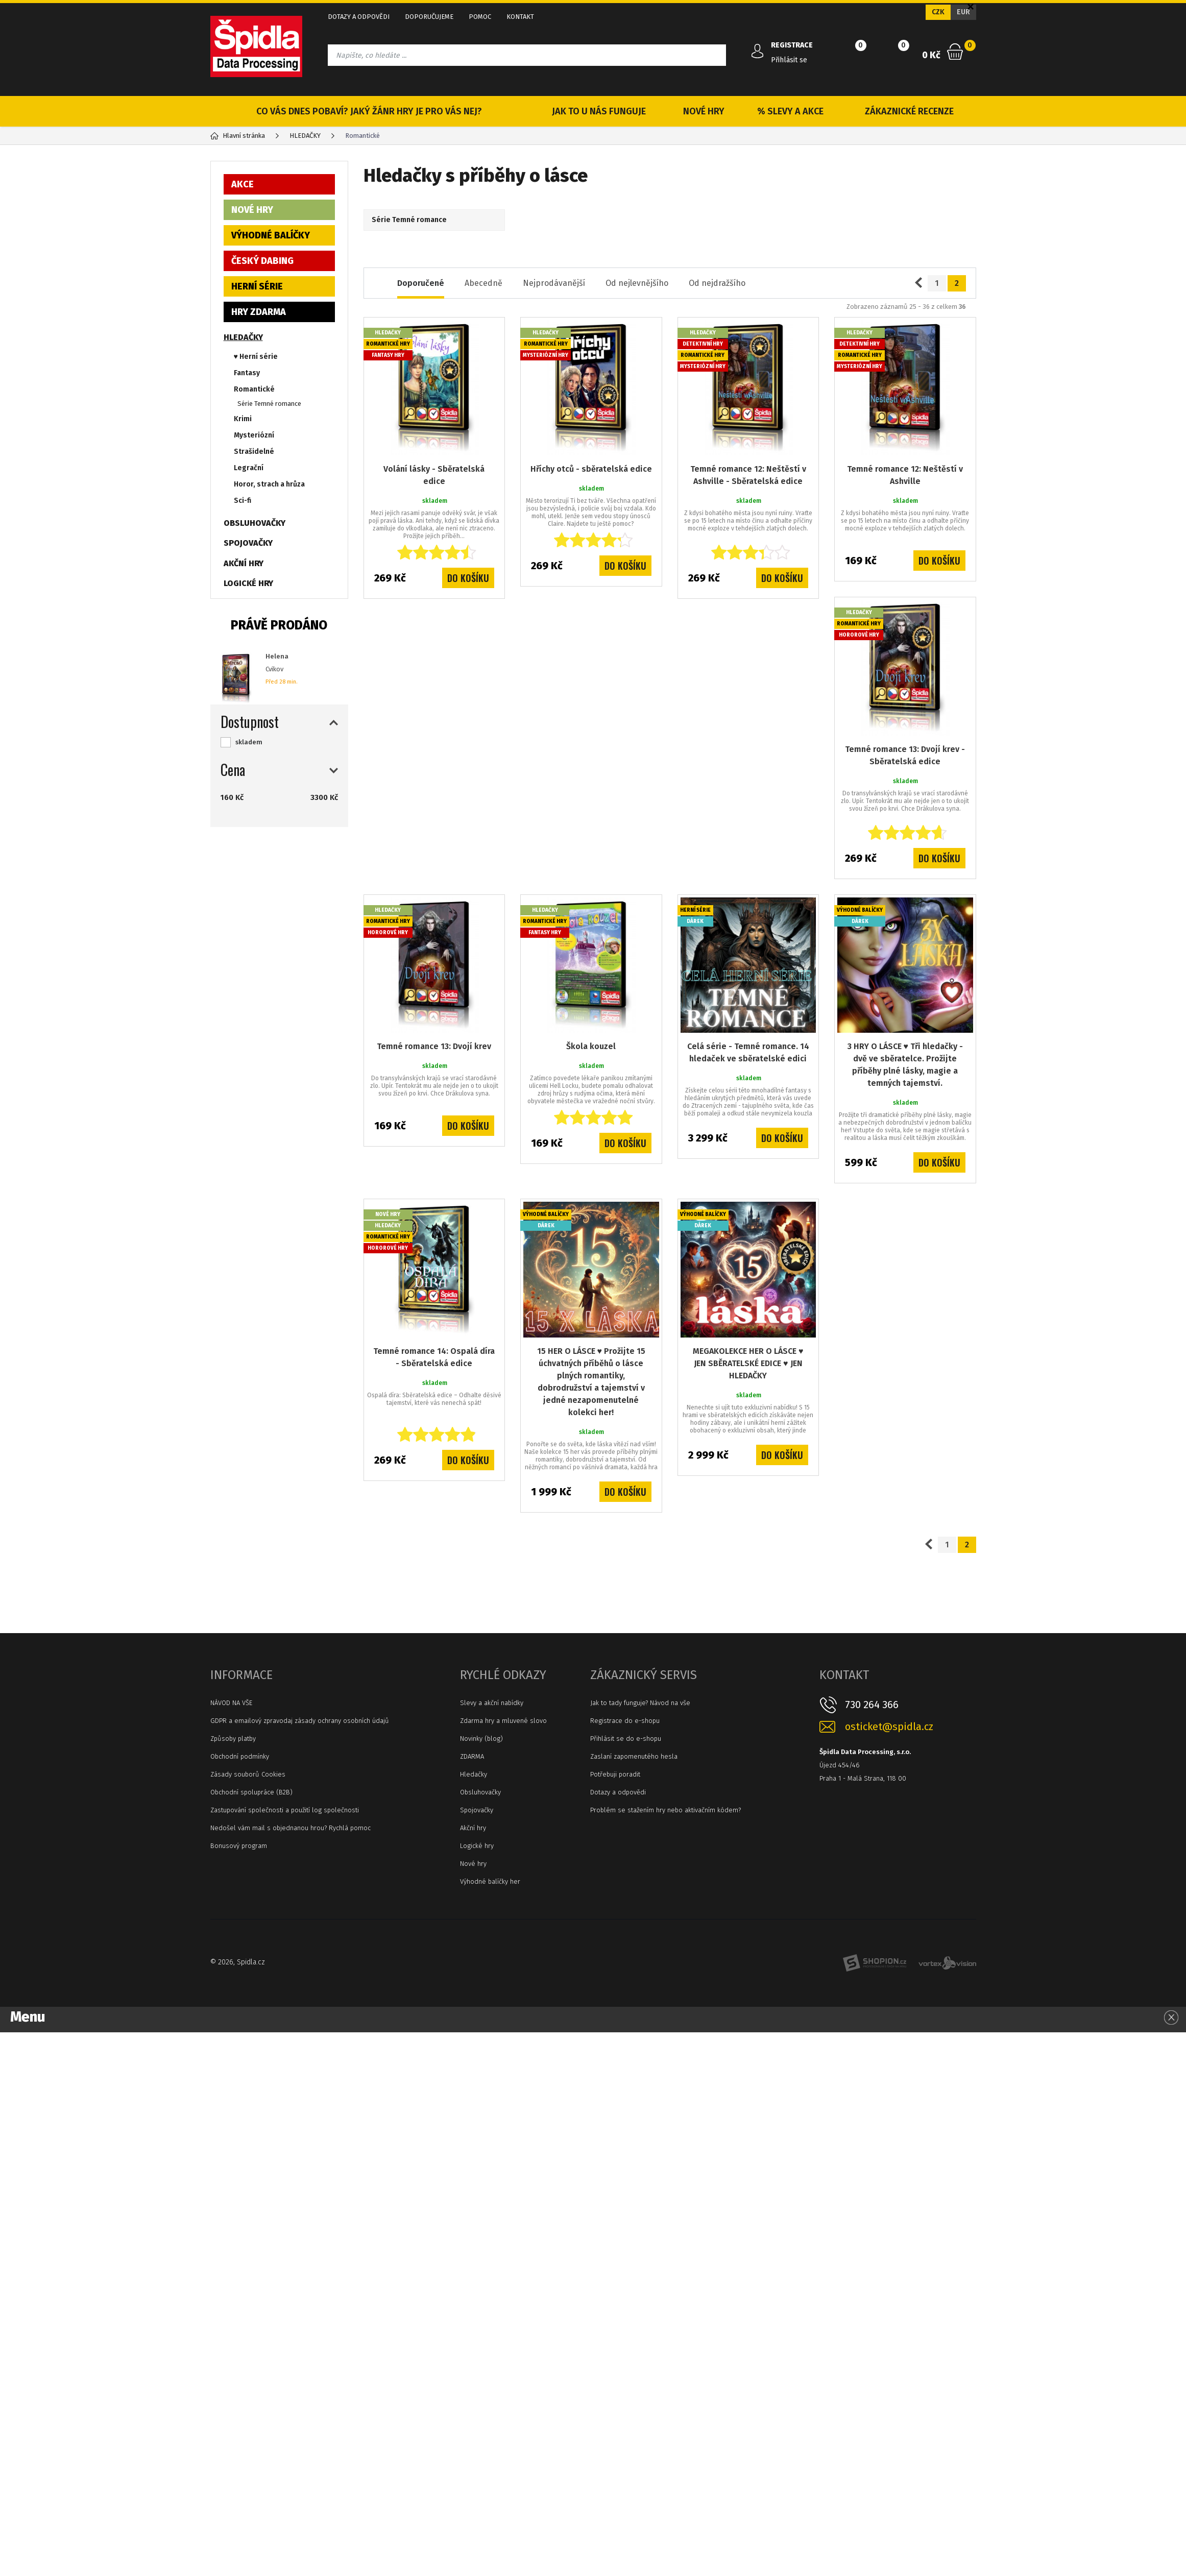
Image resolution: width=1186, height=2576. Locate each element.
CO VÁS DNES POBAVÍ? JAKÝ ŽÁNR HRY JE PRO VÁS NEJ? (369, 111)
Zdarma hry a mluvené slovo (503, 1720)
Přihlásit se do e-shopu (625, 1738)
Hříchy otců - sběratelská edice (591, 469)
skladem (248, 742)
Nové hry (473, 1863)
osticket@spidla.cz (889, 1727)
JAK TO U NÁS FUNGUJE (599, 111)
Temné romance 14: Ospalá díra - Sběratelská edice (434, 1357)
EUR (963, 12)
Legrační (248, 468)
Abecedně (483, 283)
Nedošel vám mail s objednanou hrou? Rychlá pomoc (290, 1828)
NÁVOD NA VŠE (231, 1703)
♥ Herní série (256, 356)
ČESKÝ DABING (262, 260)
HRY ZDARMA (258, 312)
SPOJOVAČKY (248, 543)
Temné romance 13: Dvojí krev (434, 1046)
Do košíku (468, 578)
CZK (938, 12)
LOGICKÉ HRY (248, 583)
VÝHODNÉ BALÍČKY (270, 235)
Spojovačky (476, 1810)
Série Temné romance (269, 403)
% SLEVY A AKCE (790, 111)
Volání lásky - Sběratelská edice (434, 475)
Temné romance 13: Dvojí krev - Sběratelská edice (905, 755)
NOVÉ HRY (703, 111)
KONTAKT (520, 16)
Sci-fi (242, 500)
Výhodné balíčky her (490, 1881)
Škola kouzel (591, 1046)
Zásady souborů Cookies (247, 1774)
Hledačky (473, 1774)
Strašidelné (254, 451)
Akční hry (473, 1828)
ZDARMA (472, 1756)
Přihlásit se (789, 60)
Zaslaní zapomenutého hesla (633, 1756)
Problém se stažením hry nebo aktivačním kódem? (665, 1810)
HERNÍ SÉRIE (257, 286)
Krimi (243, 419)
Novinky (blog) (481, 1738)
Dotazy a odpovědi (618, 1792)
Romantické (254, 389)
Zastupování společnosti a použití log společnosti (284, 1810)
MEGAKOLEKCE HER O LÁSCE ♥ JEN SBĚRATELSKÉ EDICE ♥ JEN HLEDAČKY (748, 1363)
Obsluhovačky (480, 1792)
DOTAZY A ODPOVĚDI (359, 16)
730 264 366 (872, 1704)
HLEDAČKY (243, 337)
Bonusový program (238, 1846)
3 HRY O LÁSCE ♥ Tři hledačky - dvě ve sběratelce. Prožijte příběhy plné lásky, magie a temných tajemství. (905, 1064)
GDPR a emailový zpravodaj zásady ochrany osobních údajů (299, 1720)
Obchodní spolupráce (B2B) (251, 1792)
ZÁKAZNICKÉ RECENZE (909, 111)
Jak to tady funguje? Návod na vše (640, 1703)
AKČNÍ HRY (243, 563)
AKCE (242, 184)
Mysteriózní (254, 435)
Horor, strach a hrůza (269, 484)
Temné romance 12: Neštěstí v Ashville (905, 475)
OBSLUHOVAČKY (254, 523)
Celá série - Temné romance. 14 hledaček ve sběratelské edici (748, 1052)
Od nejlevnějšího (637, 283)
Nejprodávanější (554, 283)
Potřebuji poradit (615, 1774)
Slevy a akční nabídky (491, 1703)
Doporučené (420, 283)
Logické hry (477, 1846)
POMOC (480, 16)
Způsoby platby (233, 1738)
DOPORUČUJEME (429, 16)
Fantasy (247, 373)
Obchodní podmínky (239, 1756)
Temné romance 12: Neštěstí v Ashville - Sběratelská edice (748, 475)
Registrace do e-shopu (625, 1720)
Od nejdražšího (717, 283)
